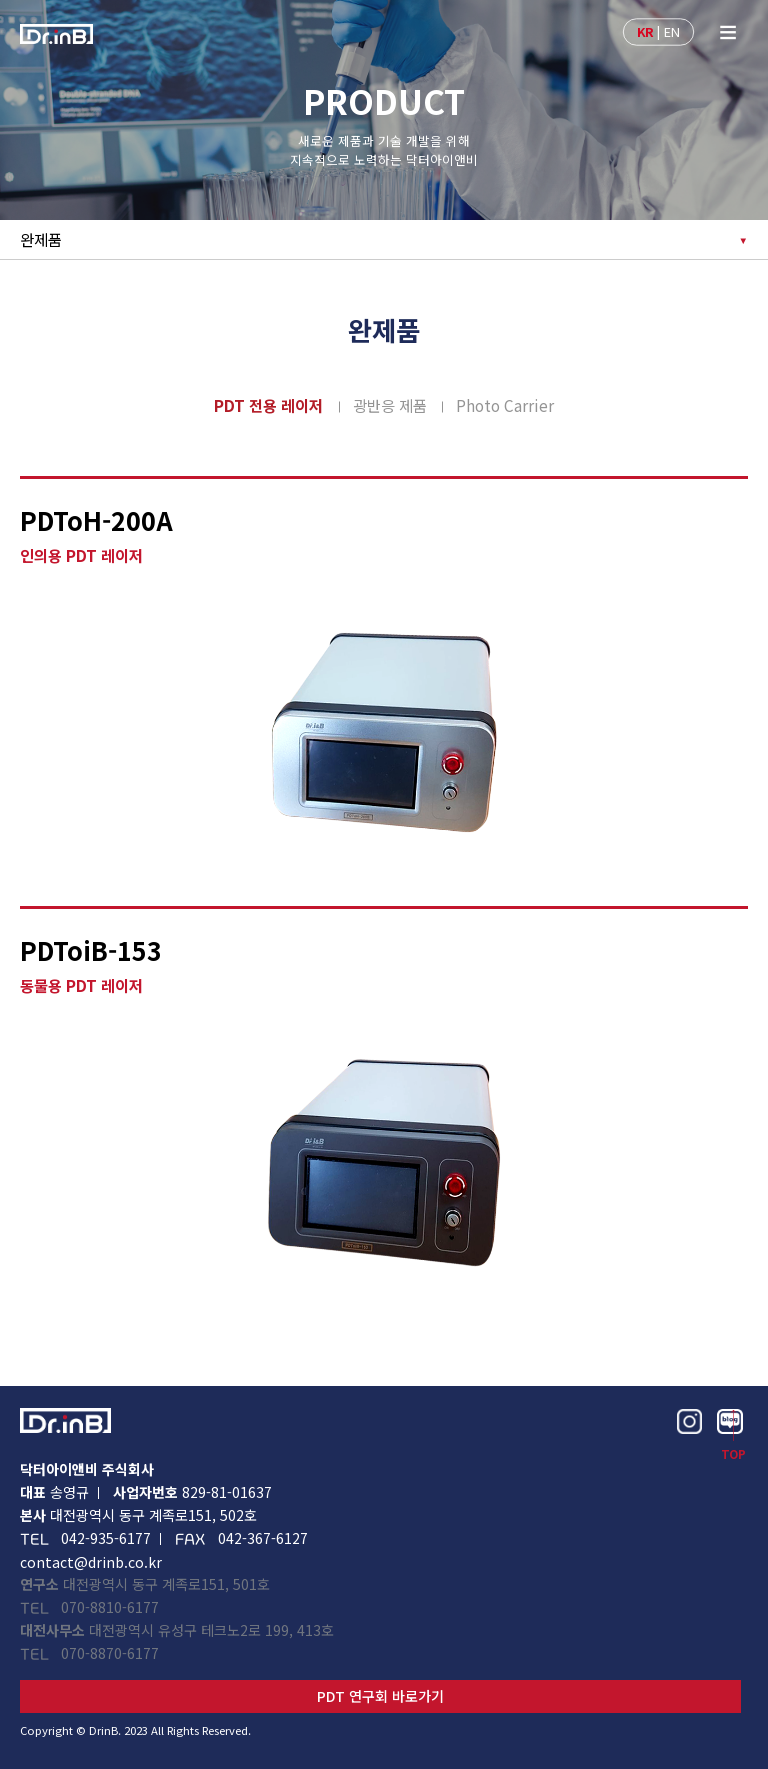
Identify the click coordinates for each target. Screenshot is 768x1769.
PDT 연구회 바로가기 (380, 1696)
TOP (734, 1454)
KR (645, 30)
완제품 (41, 239)
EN (672, 30)
